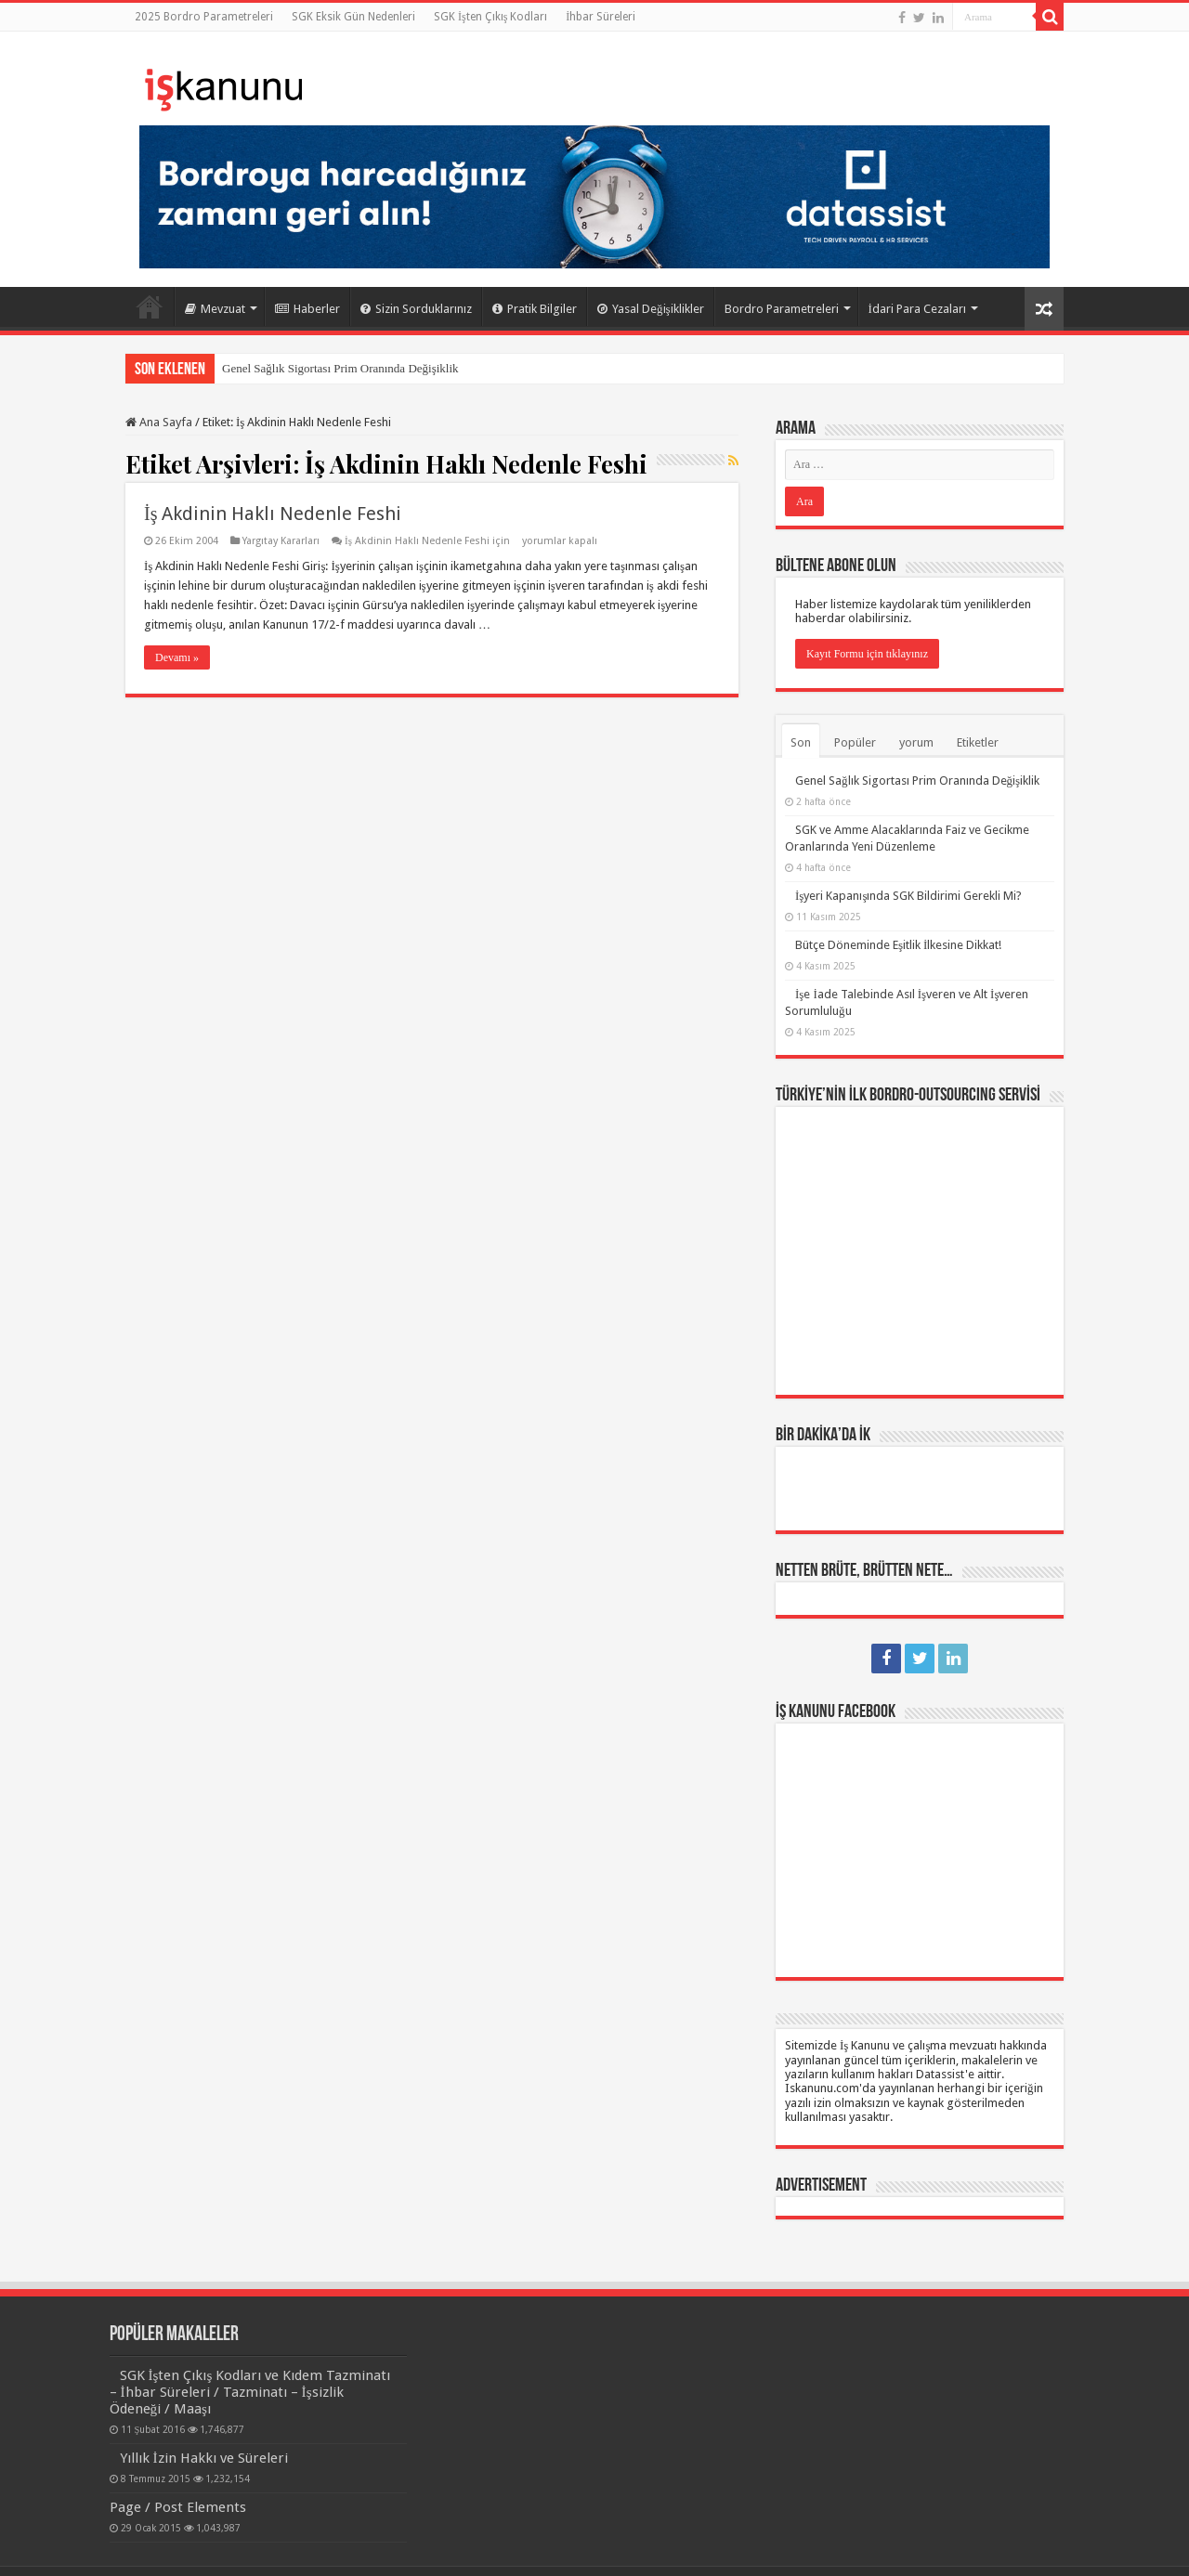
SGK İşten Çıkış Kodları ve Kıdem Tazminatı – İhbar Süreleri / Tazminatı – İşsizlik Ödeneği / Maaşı (250, 2392)
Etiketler (978, 742)
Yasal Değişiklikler (650, 309)
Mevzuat (215, 309)
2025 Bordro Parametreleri (204, 16)
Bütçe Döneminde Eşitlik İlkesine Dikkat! (898, 945)
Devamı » (177, 657)
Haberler (307, 309)
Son (800, 742)
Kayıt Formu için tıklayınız (867, 653)
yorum (916, 742)
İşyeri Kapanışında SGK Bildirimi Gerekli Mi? (908, 896)
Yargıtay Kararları (281, 541)
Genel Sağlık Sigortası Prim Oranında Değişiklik (340, 368)
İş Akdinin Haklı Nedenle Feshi (272, 513)
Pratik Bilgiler (534, 309)
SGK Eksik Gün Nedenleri (353, 16)
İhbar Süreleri (600, 16)
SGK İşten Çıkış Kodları (490, 16)
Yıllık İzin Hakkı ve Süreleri (204, 2458)
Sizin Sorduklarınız (416, 309)
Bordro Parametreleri (782, 309)
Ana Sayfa (149, 306)
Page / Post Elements (178, 2507)
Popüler (855, 742)
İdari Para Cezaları (917, 309)
